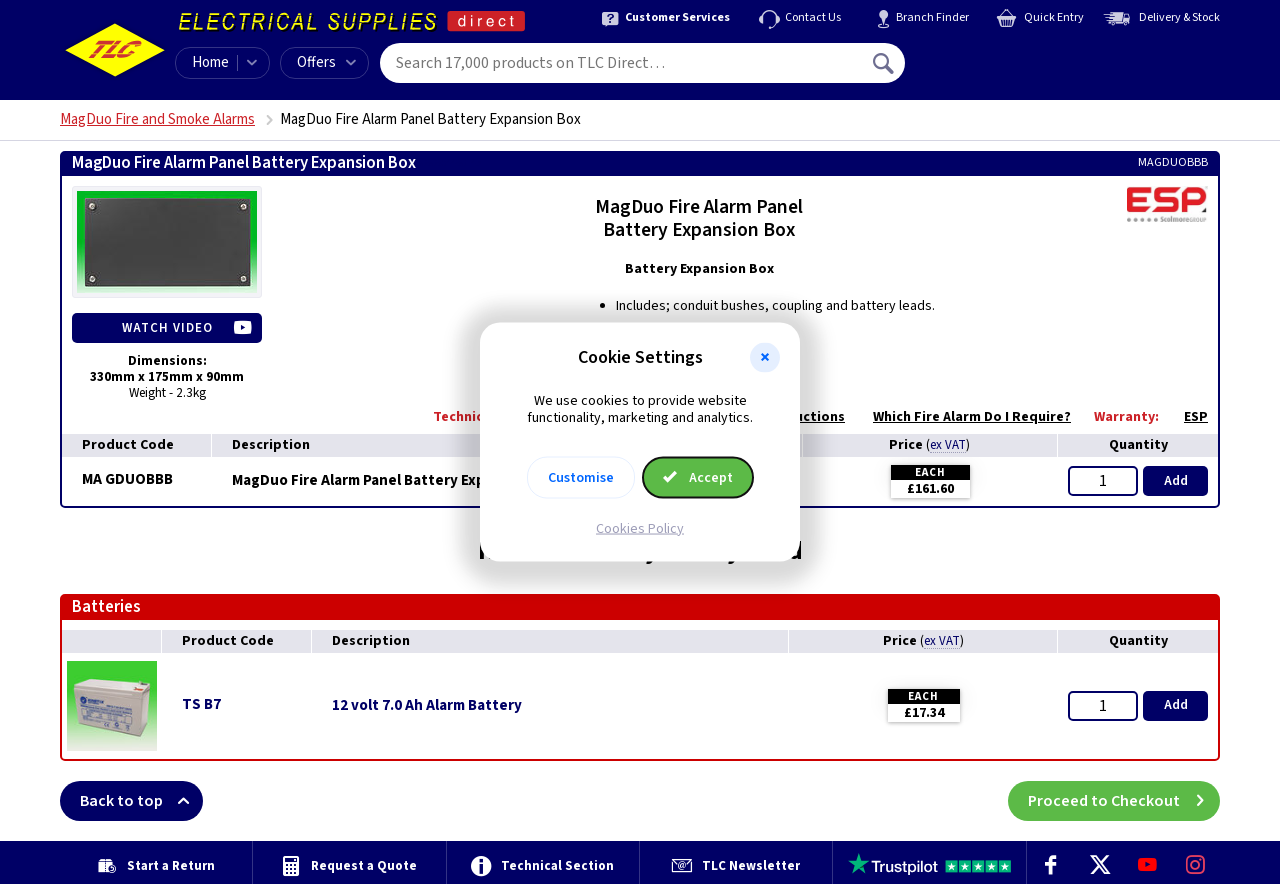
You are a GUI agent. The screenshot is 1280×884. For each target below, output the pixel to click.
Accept (698, 477)
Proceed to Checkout (1124, 801)
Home (210, 62)
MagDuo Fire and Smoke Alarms (157, 119)
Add (1176, 481)
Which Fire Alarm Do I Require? (962, 417)
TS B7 (201, 704)
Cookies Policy (640, 528)
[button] (765, 358)
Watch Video (167, 328)
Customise (581, 477)
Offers (326, 62)
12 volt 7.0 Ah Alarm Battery (427, 706)
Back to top (141, 801)
